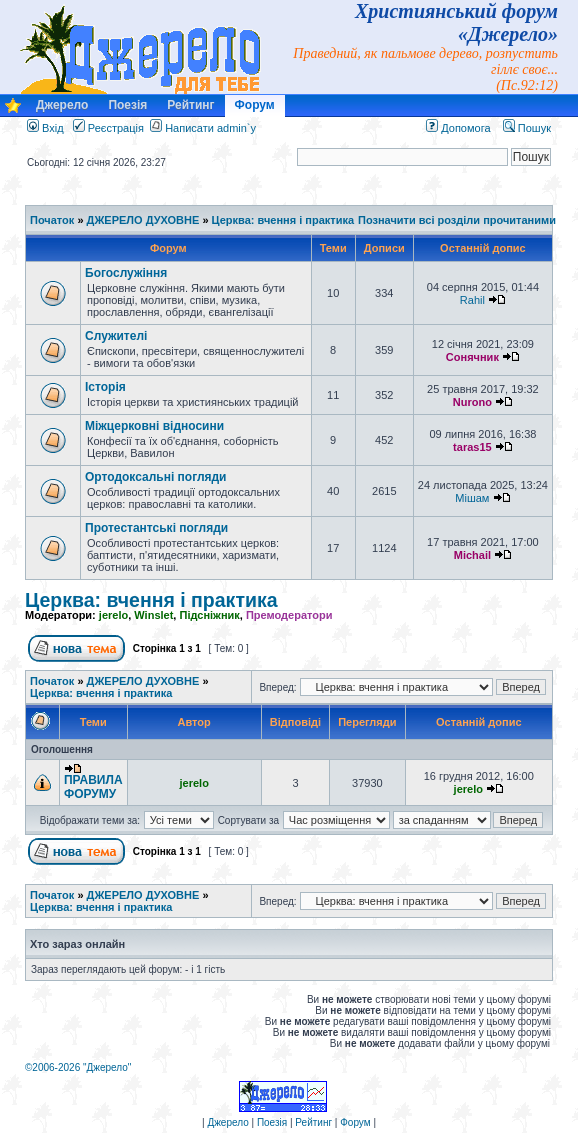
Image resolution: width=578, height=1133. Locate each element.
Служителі (116, 336)
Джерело (62, 105)
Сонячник (472, 357)
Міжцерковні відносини (154, 426)
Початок (52, 220)
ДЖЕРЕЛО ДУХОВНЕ (143, 220)
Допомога (458, 128)
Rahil (472, 300)
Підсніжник (209, 615)
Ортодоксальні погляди (156, 477)
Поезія (127, 105)
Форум (255, 105)
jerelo (113, 615)
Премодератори (289, 615)
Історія (105, 387)
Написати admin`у (210, 128)
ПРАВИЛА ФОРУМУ (93, 787)
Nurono (472, 402)
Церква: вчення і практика (283, 220)
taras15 (472, 447)
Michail (472, 555)
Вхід (45, 128)
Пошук (527, 128)
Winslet (153, 615)
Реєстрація (108, 128)
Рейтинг (190, 105)
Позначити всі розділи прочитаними (457, 220)
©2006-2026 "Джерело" (78, 1067)
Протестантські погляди (156, 528)
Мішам (472, 498)
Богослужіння (126, 273)
